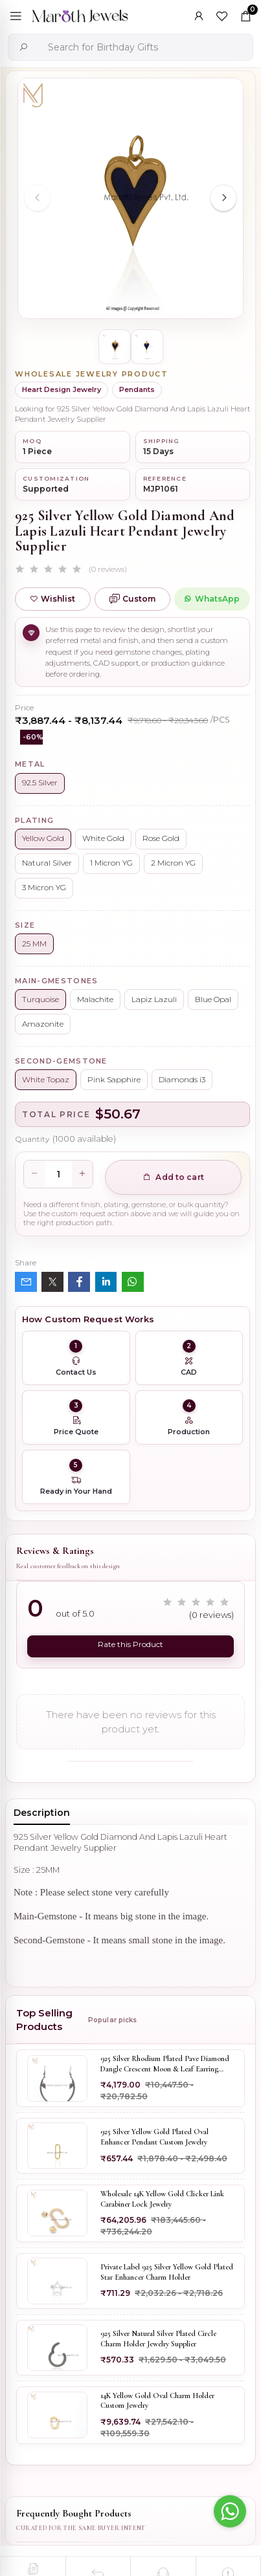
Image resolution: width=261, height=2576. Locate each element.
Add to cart (173, 1177)
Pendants (137, 389)
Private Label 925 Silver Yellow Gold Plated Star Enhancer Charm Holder (166, 2272)
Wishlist (52, 599)
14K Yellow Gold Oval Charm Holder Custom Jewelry (157, 2400)
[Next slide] (223, 198)
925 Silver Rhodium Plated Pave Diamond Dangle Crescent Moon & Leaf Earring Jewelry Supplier (164, 2064)
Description (42, 1812)
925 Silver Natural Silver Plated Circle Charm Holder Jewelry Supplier (158, 2338)
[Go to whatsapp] (230, 2511)
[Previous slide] (38, 198)
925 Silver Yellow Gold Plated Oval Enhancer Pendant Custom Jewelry (154, 2136)
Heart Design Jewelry (61, 389)
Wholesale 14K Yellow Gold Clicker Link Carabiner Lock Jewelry (162, 2199)
